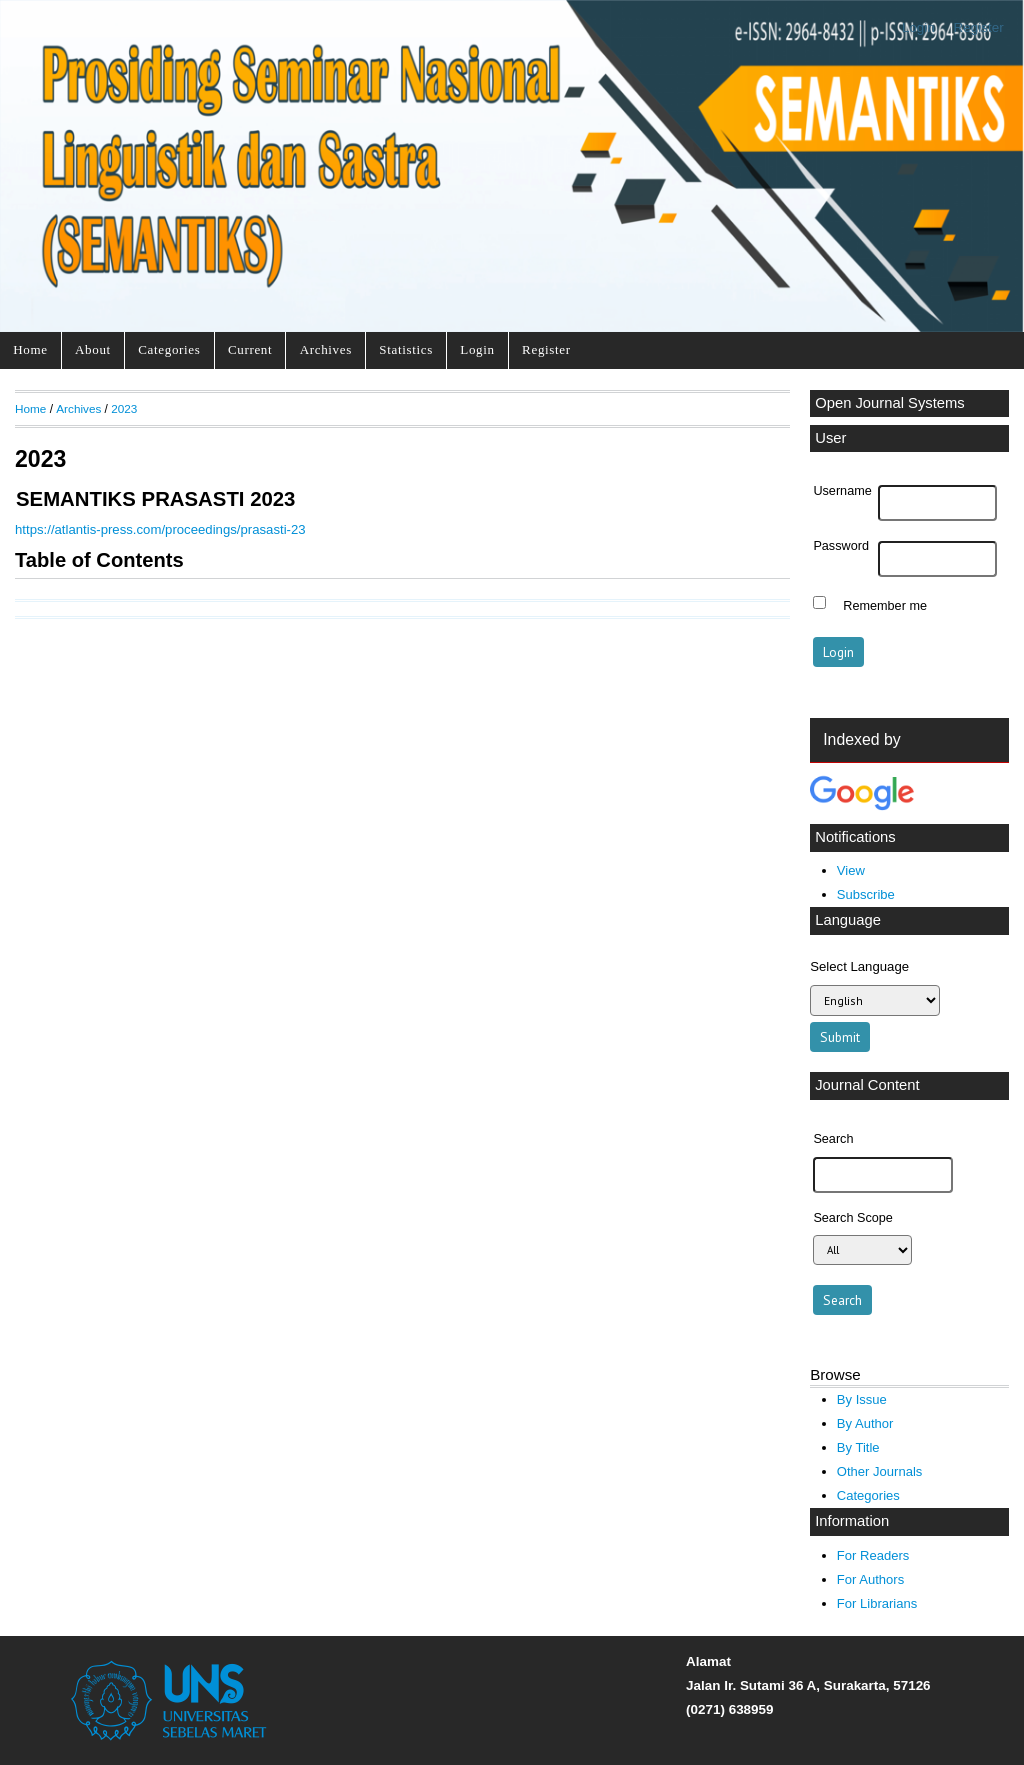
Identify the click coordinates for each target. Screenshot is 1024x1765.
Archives (326, 349)
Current (250, 349)
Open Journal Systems (890, 403)
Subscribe (866, 894)
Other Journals (879, 1471)
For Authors (870, 1579)
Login (918, 27)
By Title (858, 1447)
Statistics (406, 349)
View (851, 870)
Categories (169, 349)
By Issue (862, 1399)
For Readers (873, 1555)
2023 (124, 408)
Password (841, 546)
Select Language (859, 966)
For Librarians (877, 1603)
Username (842, 491)
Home (30, 349)
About (93, 349)
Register (979, 27)
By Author (865, 1423)
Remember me (885, 605)
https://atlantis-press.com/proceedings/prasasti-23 (160, 529)
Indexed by (861, 739)
